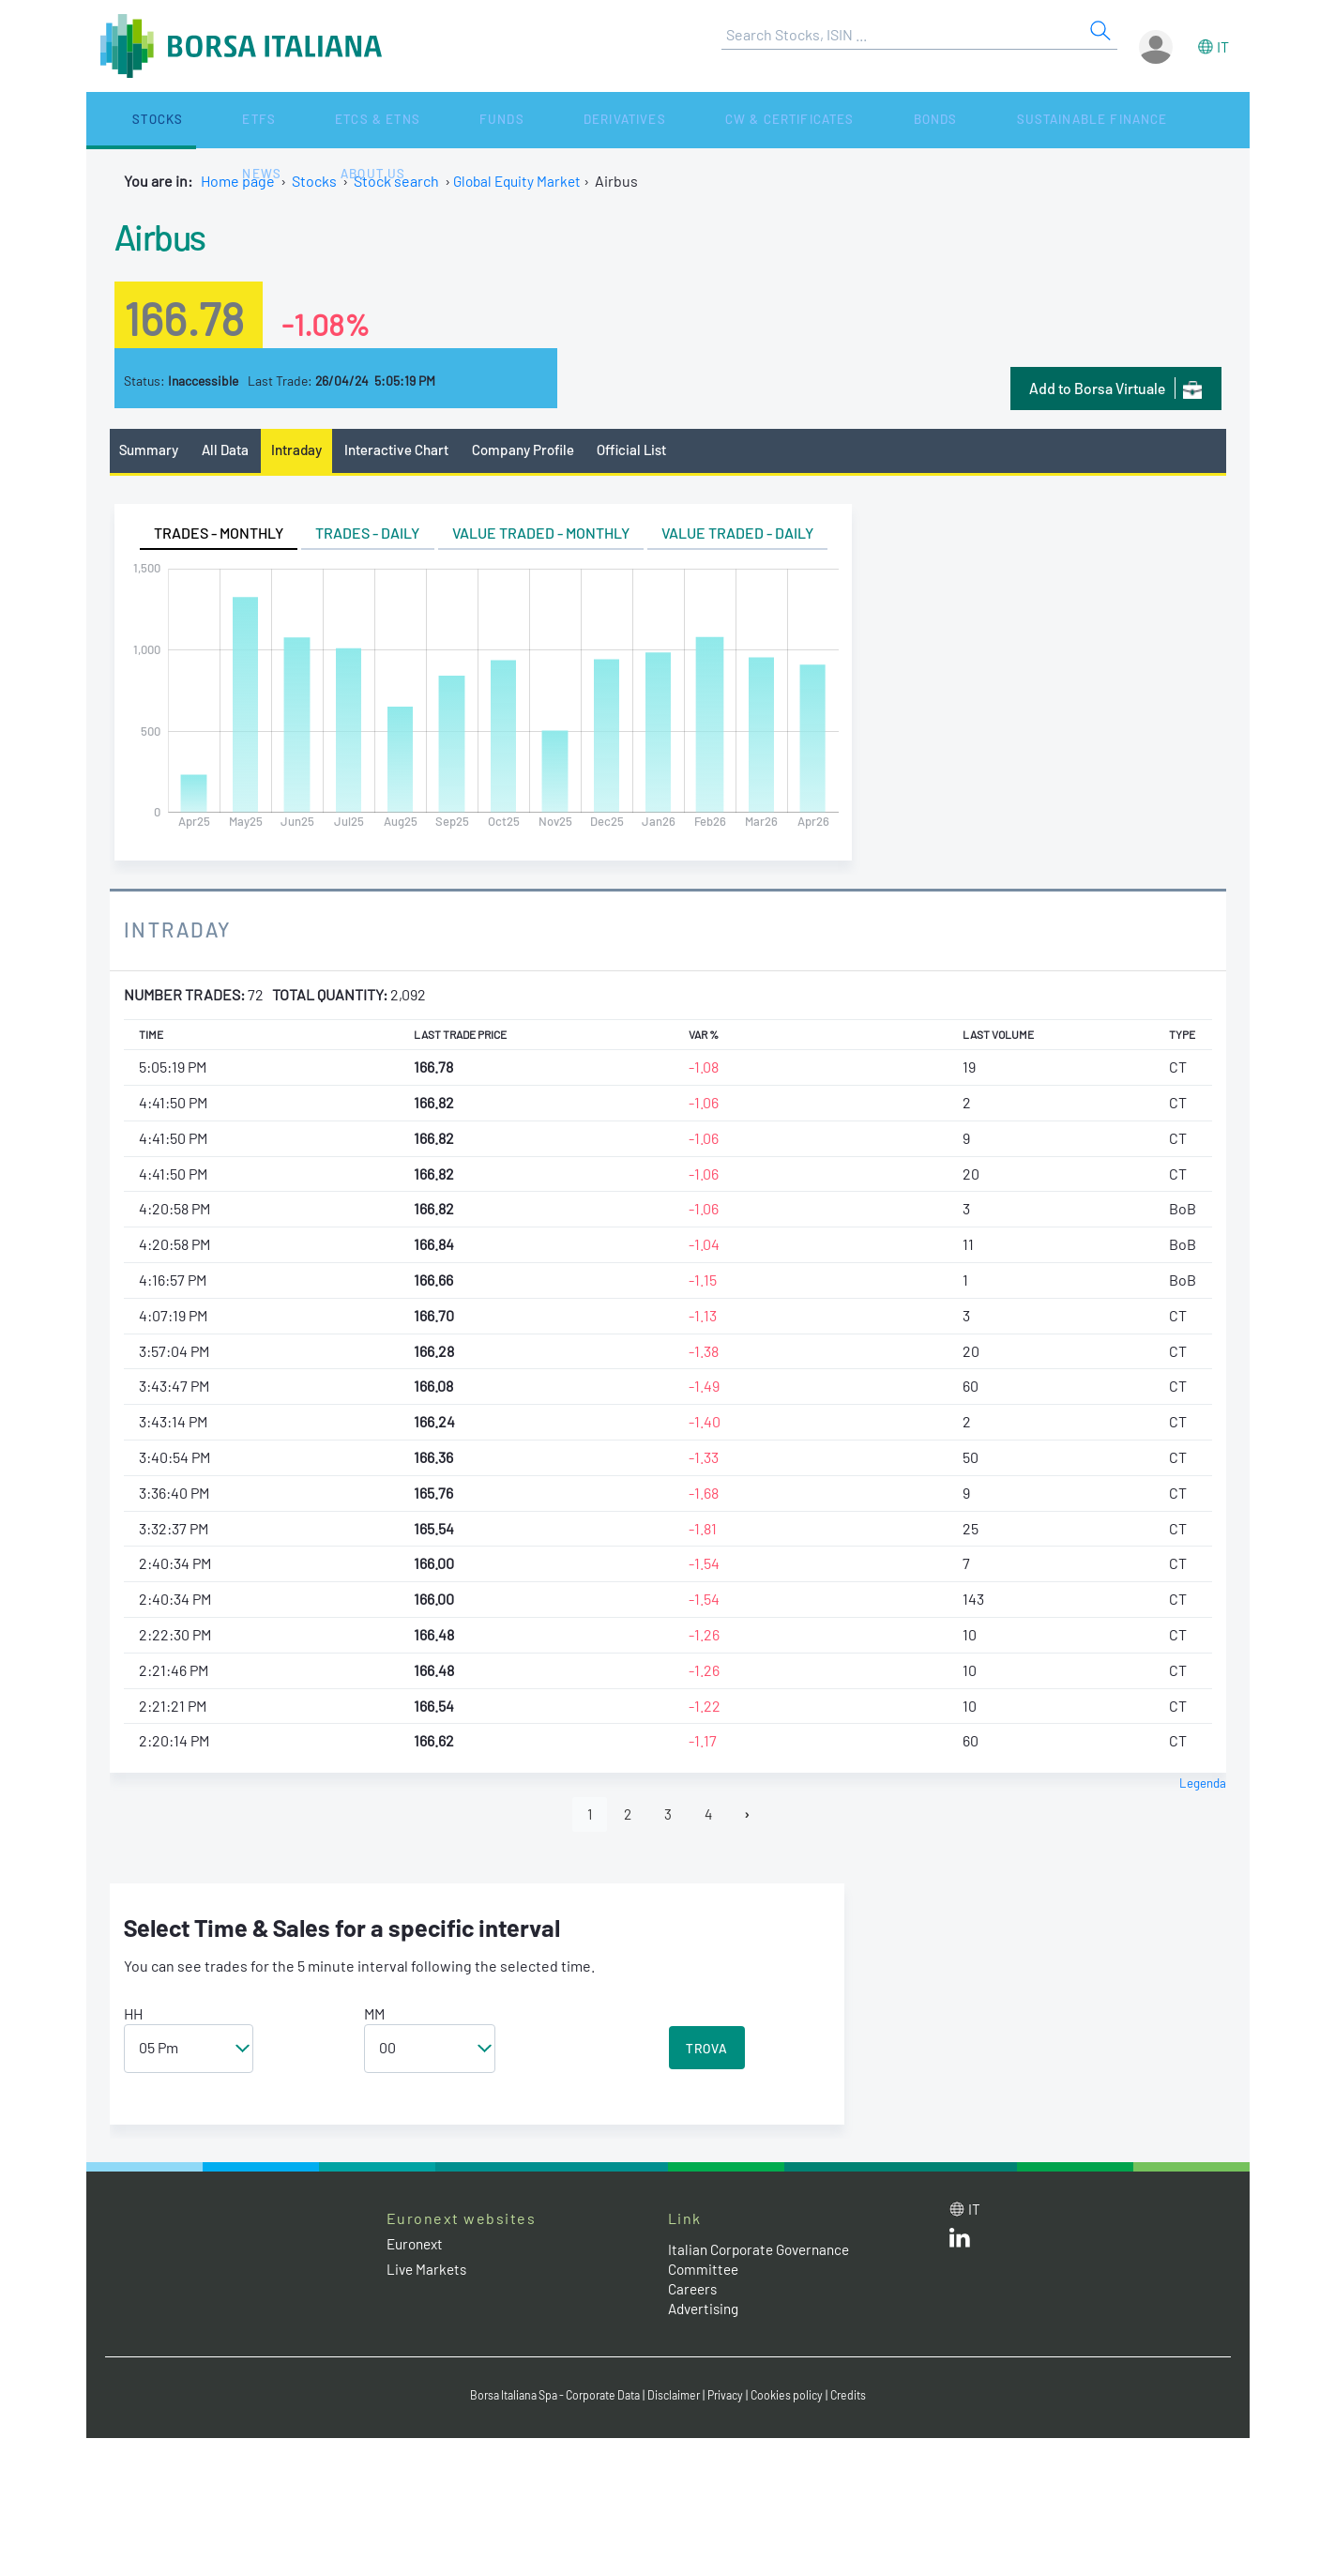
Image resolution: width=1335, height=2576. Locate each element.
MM (374, 2017)
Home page (238, 181)
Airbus (168, 233)
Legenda (1202, 1784)
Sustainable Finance (827, 120)
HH (133, 2017)
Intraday (304, 451)
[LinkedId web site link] (959, 2245)
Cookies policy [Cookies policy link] (798, 2397)
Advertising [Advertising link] (706, 2312)
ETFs (187, 120)
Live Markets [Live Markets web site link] (428, 2272)
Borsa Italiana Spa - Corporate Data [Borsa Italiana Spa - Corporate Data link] (548, 2397)
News (950, 120)
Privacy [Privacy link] (733, 2397)
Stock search (396, 181)
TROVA (707, 2052)
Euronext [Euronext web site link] (417, 2247)
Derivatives (449, 120)
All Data (229, 451)
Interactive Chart (409, 451)
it (1223, 46)
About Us (1025, 120)
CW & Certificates (587, 120)
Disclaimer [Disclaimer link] (678, 2397)
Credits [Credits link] (862, 2397)
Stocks (123, 120)
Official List (653, 451)
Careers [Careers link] (694, 2292)
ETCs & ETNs (270, 120)
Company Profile (539, 451)
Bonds (701, 120)
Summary (151, 451)
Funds (360, 120)
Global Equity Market (520, 181)
